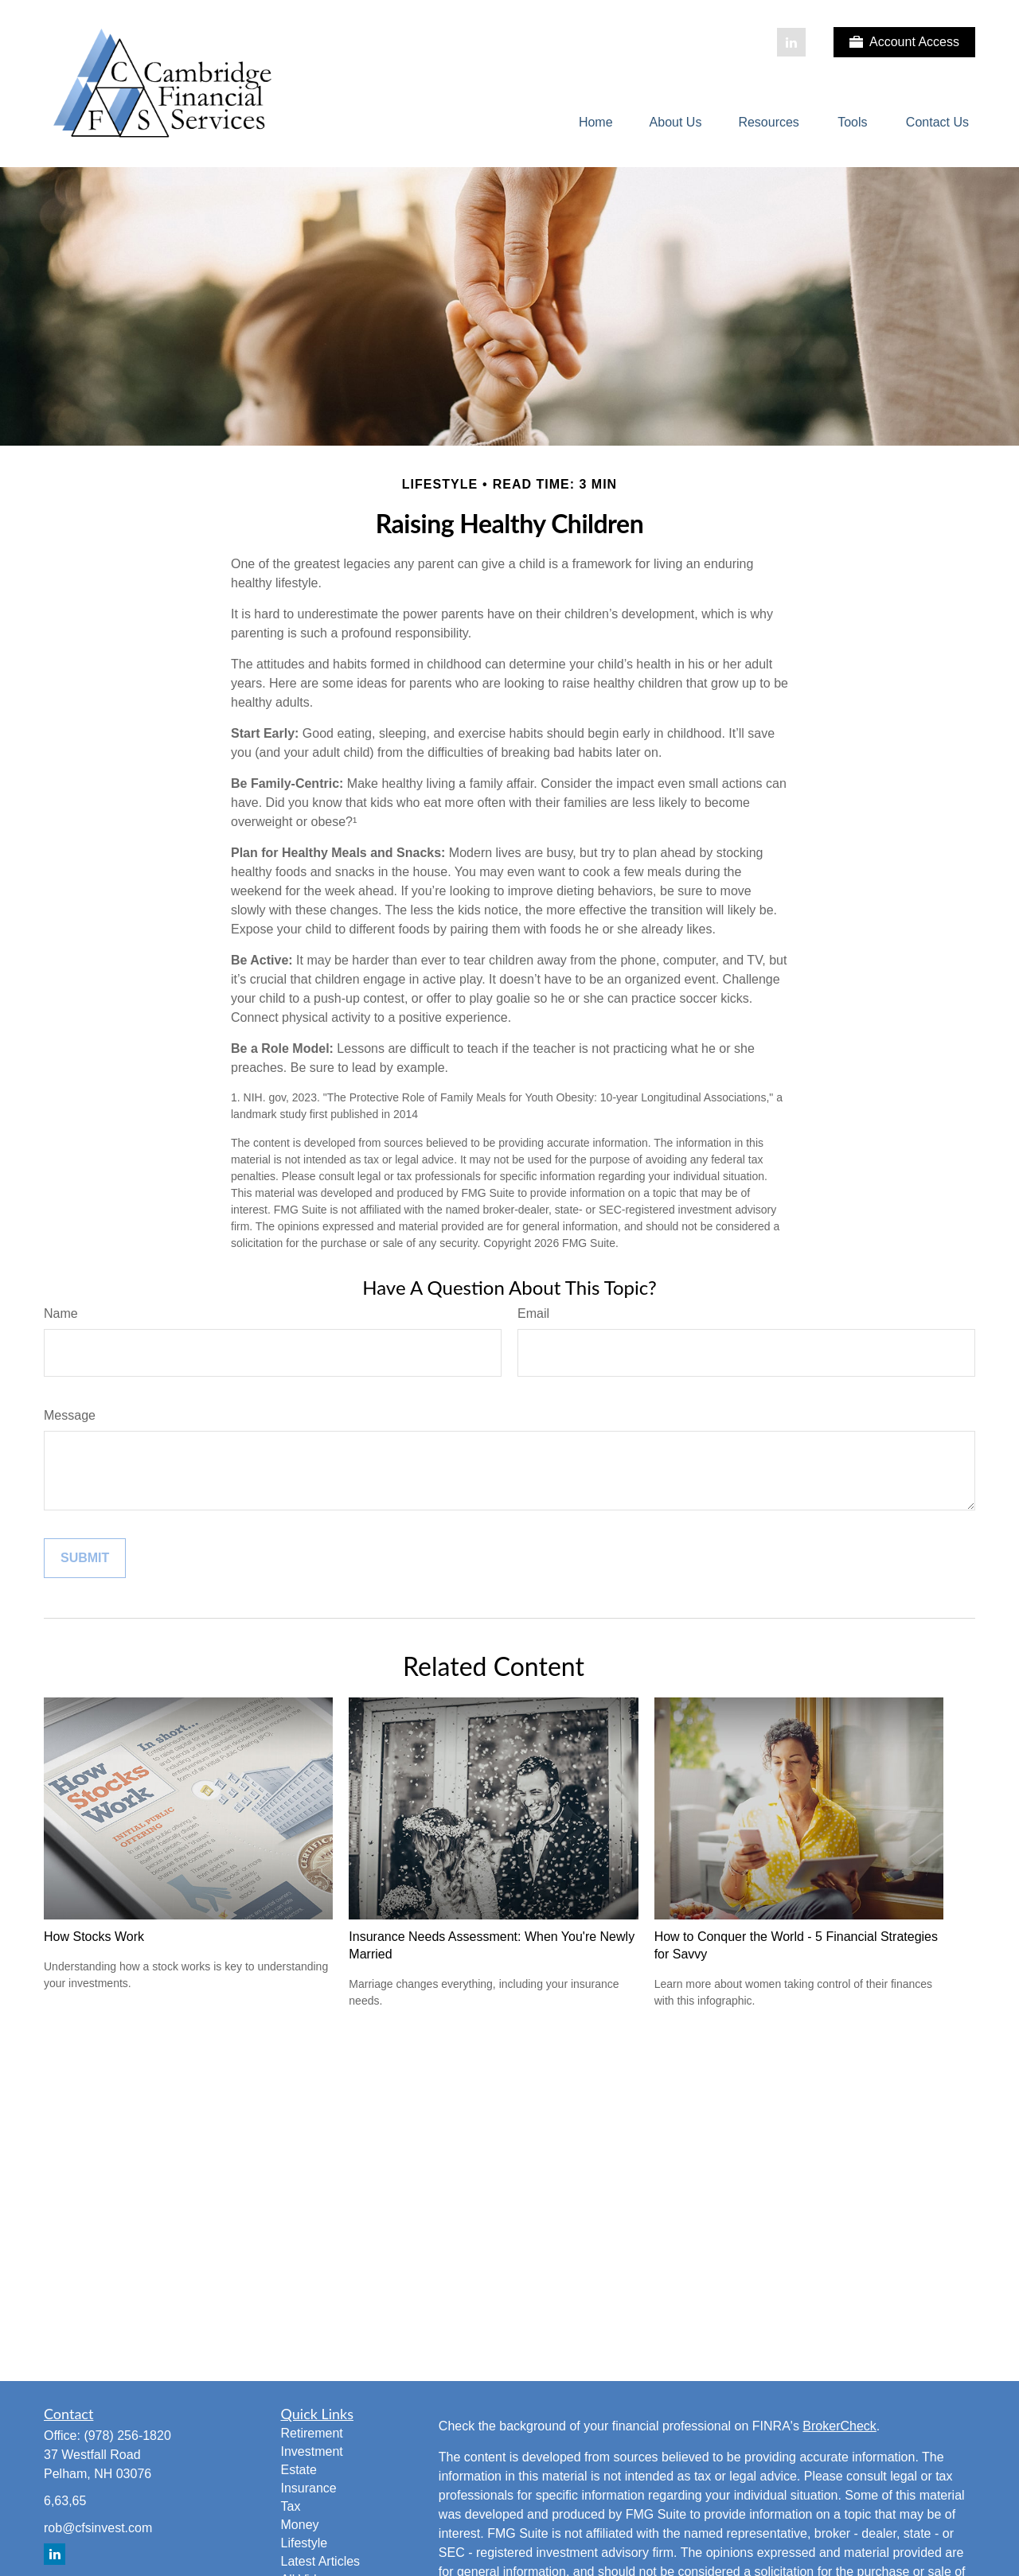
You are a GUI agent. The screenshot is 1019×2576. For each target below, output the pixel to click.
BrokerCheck (839, 2426)
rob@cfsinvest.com (98, 2528)
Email (533, 1313)
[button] (595, 123)
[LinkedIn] (791, 42)
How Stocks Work (94, 1936)
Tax (291, 2506)
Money (300, 2524)
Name (61, 1313)
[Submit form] (85, 1558)
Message (70, 1415)
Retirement (312, 2433)
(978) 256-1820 (127, 2435)
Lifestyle (304, 2543)
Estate (299, 2470)
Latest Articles (321, 2561)
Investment (312, 2451)
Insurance (309, 2488)
